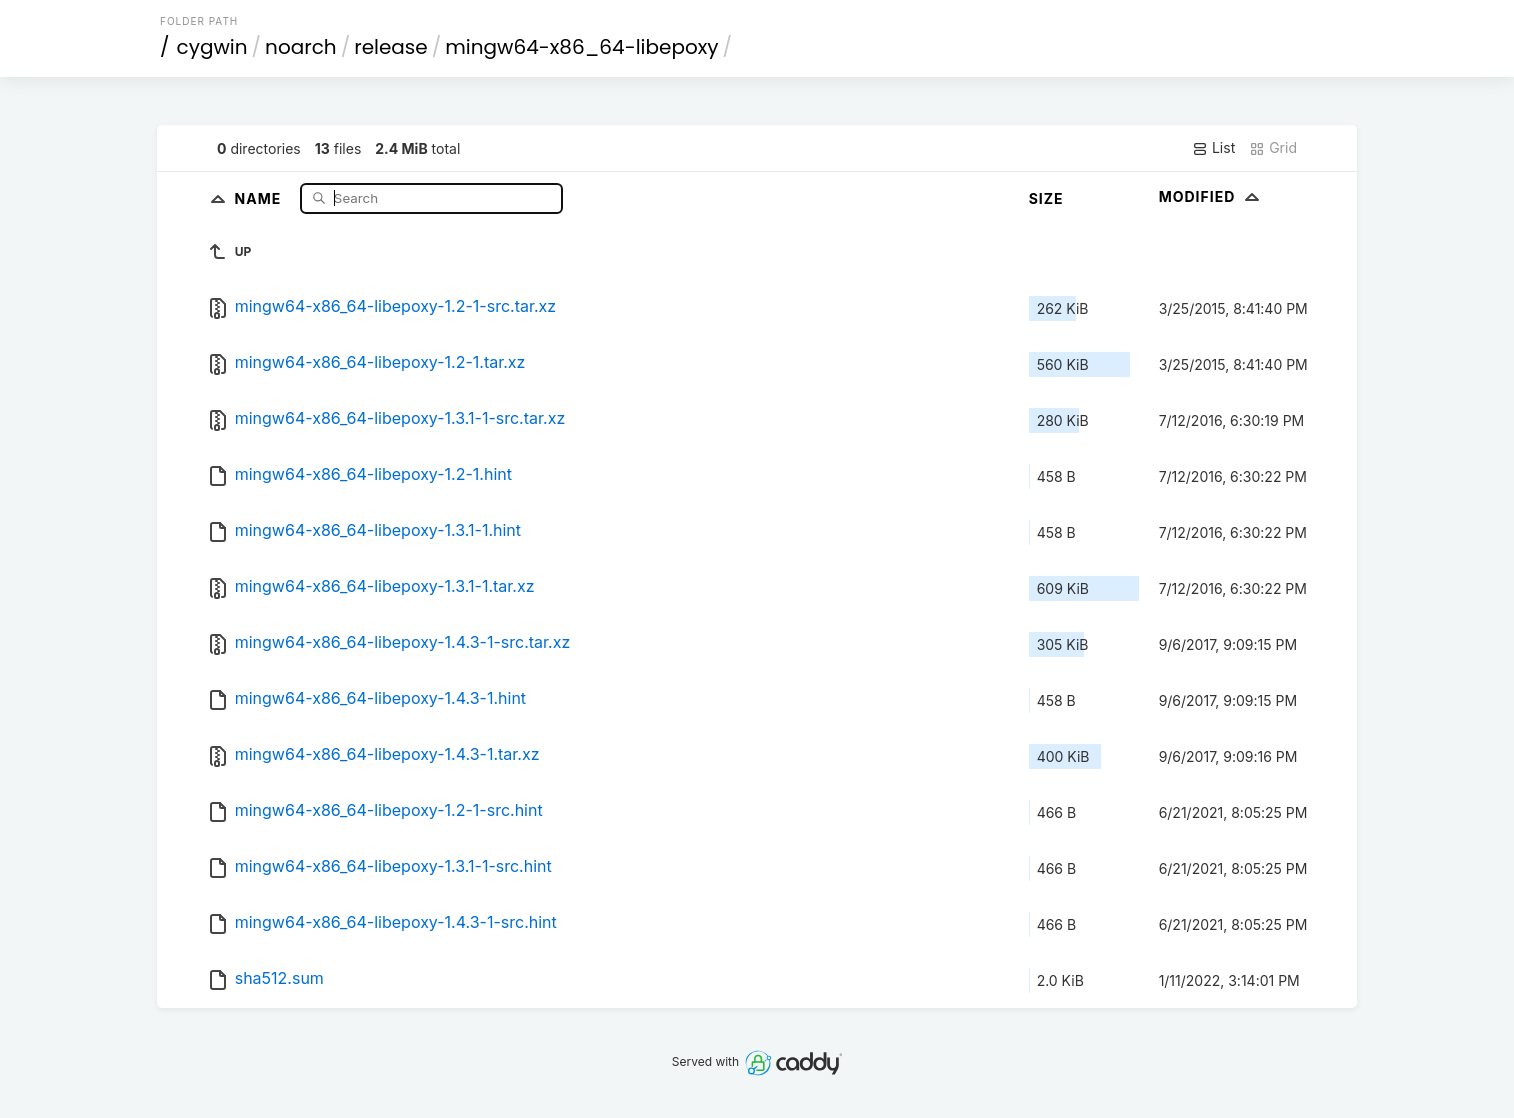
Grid (1273, 148)
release (391, 47)
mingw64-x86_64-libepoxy (581, 47)
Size (1046, 198)
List (1213, 148)
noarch (301, 47)
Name (260, 197)
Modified (1211, 196)
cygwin (212, 47)
